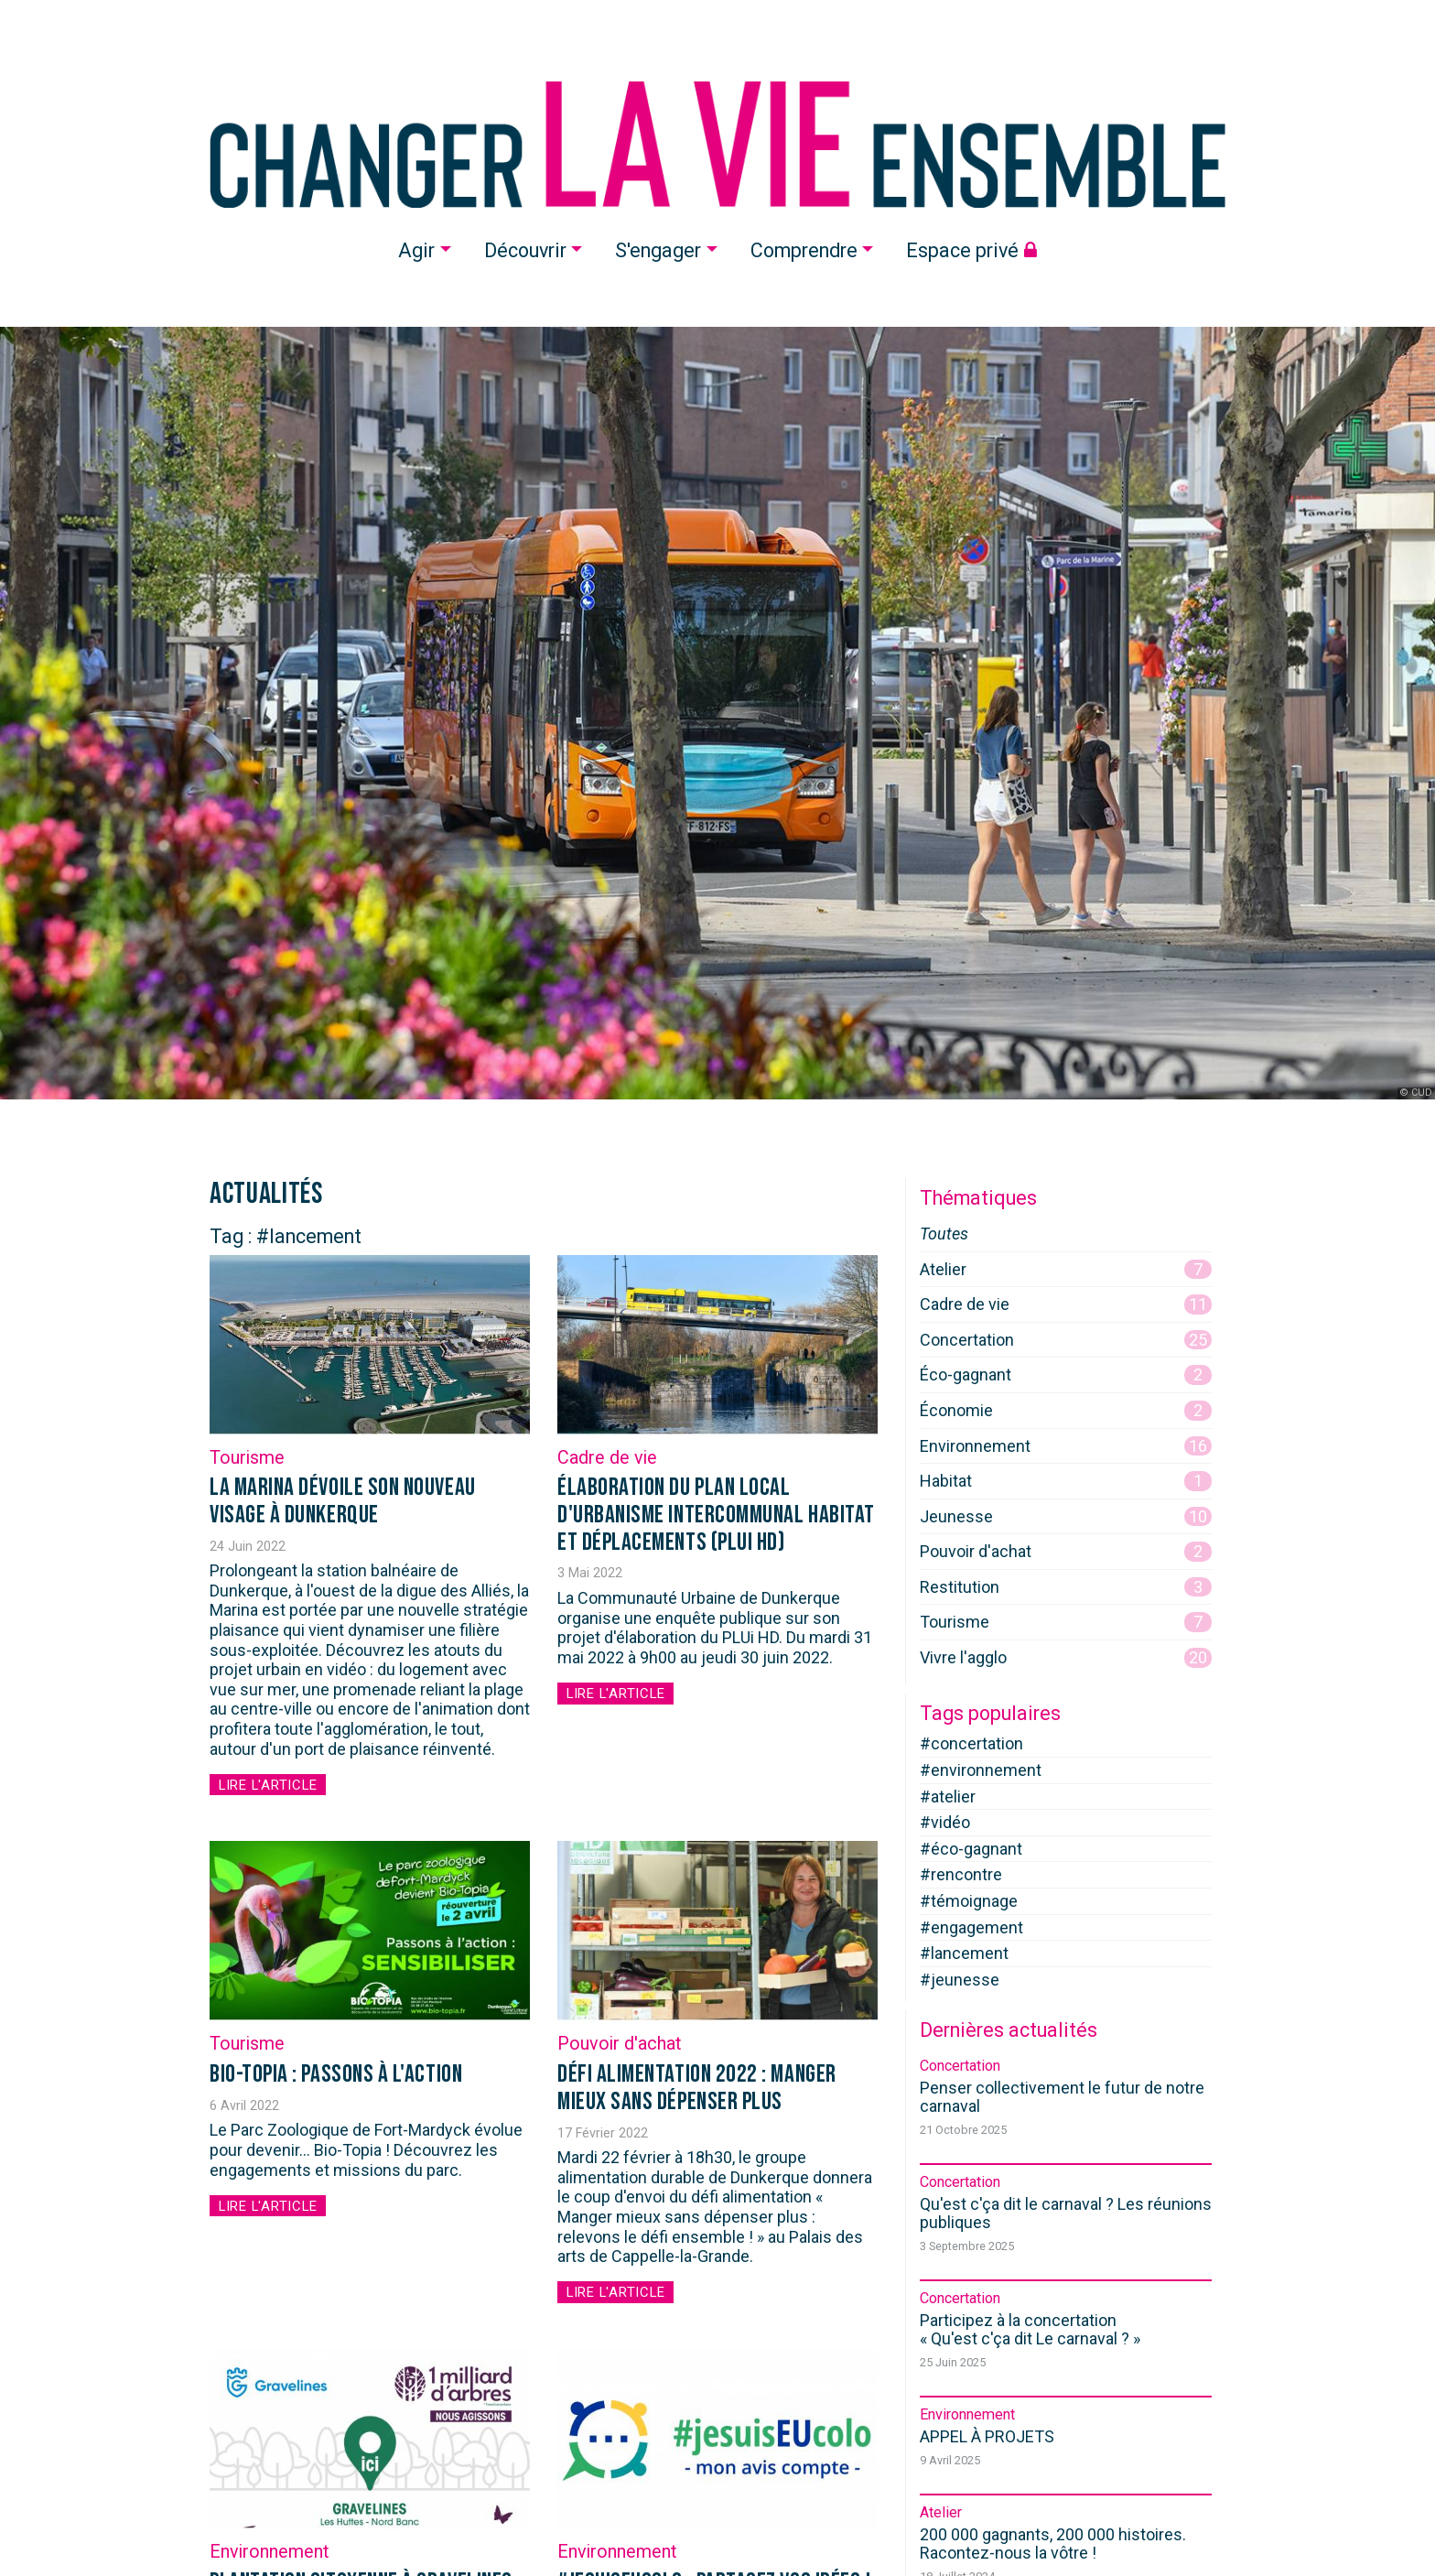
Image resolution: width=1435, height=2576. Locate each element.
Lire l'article (274, 1784)
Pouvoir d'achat (619, 2044)
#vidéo (945, 1822)
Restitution (1066, 1587)
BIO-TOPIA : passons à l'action (336, 2075)
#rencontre (961, 1874)
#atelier (948, 1796)
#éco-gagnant (971, 1848)
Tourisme (247, 1457)
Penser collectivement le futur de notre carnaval (1062, 2097)
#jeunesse (959, 1979)
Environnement (269, 2553)
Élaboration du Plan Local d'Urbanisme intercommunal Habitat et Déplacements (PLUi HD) (716, 1514)
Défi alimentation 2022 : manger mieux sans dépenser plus (696, 2089)
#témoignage (969, 1900)
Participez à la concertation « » (1030, 2329)
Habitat (1066, 1481)
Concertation (1066, 1340)
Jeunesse (1066, 1517)
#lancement (964, 1953)
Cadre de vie (607, 1457)
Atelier (1066, 1270)
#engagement (971, 1927)
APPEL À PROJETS (987, 2436)
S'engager (658, 250)
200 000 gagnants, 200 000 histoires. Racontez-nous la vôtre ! (1053, 2543)
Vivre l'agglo (1066, 1658)
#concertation (971, 1743)
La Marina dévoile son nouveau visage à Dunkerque (343, 1501)
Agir (416, 250)
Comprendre (804, 250)
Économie (1066, 1411)
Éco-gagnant (1066, 1375)
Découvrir (525, 250)
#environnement (980, 1770)
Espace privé (971, 250)
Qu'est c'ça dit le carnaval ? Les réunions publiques (1066, 2213)
